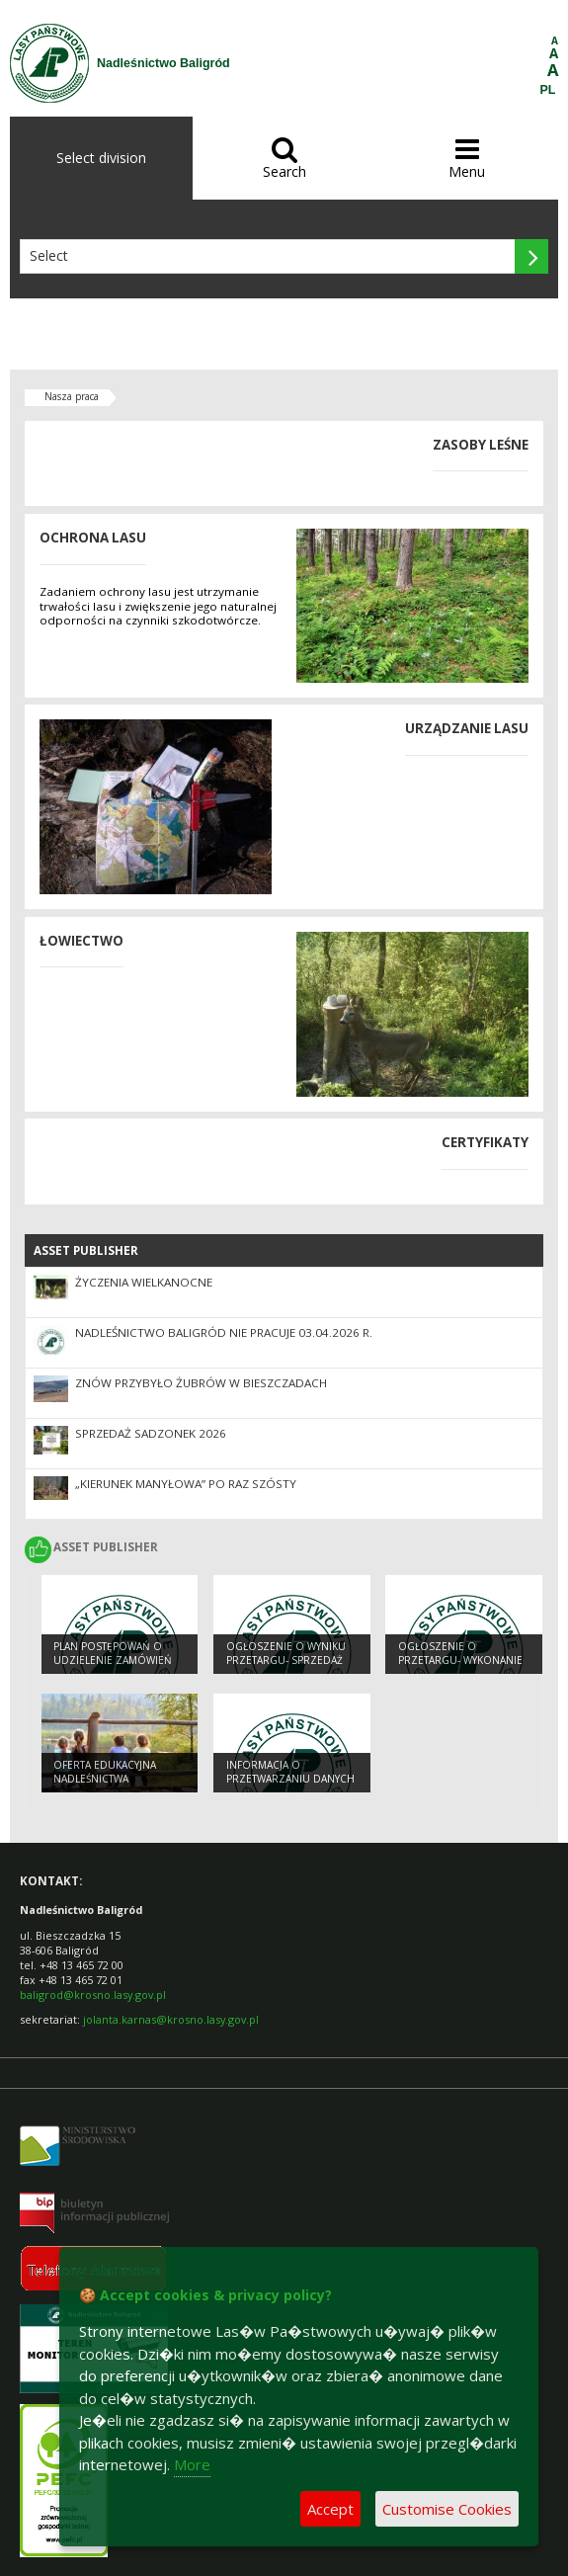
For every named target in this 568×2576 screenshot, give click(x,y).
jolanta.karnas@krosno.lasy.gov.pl (171, 2019)
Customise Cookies (447, 2509)
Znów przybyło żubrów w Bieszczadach (201, 1382)
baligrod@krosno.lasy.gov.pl (93, 1994)
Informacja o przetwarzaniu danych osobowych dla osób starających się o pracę (291, 1786)
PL (548, 90)
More (192, 2464)
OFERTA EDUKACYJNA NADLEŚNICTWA (104, 1772)
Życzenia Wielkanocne (143, 1282)
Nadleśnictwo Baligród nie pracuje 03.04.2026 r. (223, 1332)
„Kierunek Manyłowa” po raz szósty (185, 1483)
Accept (330, 2509)
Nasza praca (71, 396)
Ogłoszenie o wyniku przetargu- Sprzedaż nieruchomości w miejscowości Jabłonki (288, 1668)
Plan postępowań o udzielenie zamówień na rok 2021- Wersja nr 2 (116, 1668)
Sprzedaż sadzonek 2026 (150, 1433)
